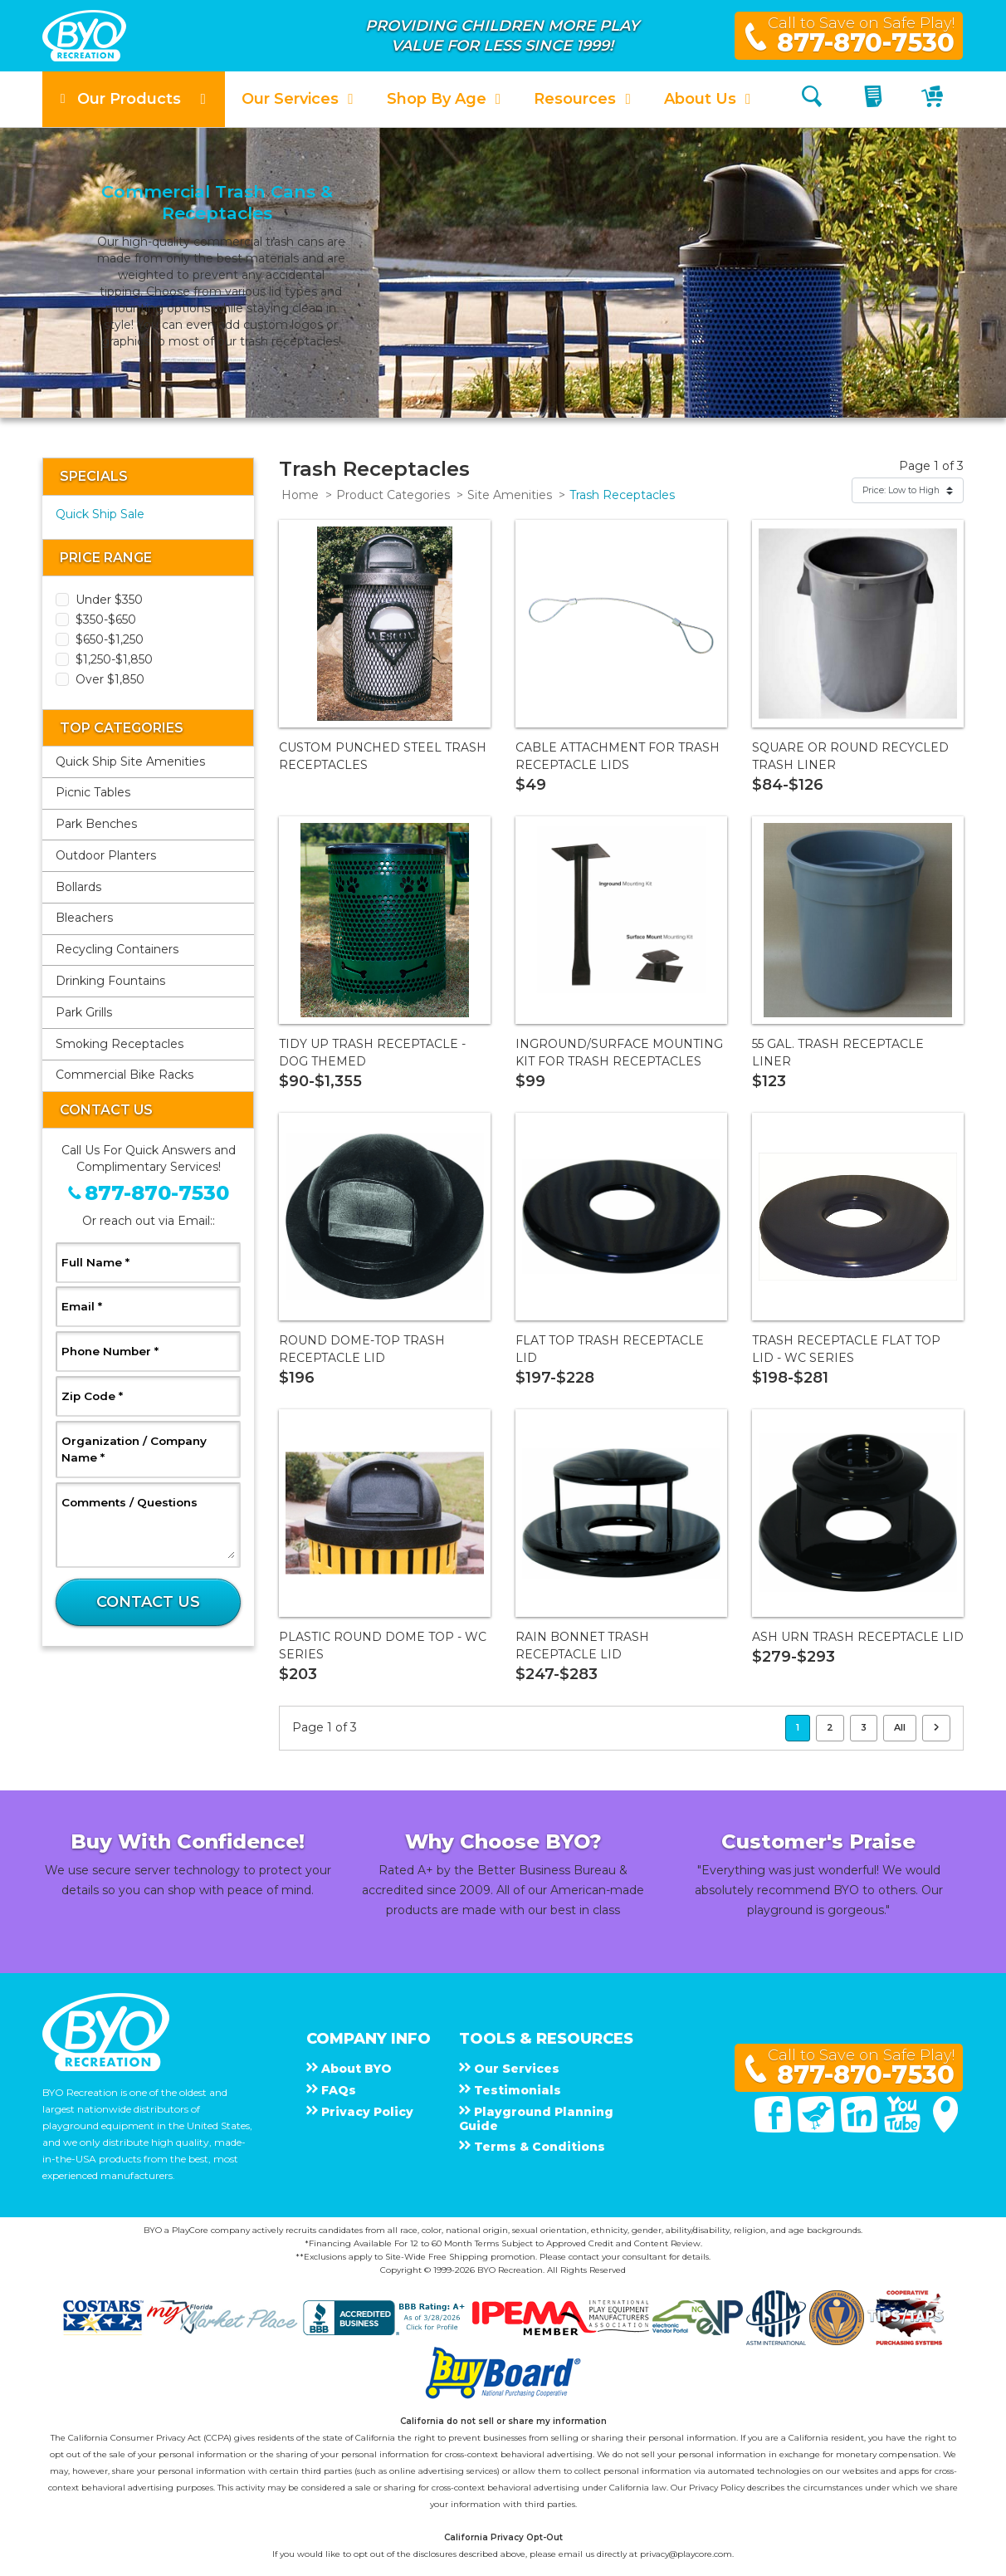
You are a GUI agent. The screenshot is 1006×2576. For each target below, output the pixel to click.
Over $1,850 (110, 679)
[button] (133, 99)
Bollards (78, 886)
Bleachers (84, 917)
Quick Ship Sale (100, 514)
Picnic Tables (93, 792)
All (900, 1727)
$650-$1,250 (110, 639)
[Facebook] (774, 2128)
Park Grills (84, 1012)
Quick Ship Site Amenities (130, 761)
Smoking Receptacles (119, 1043)
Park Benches (96, 823)
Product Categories (393, 494)
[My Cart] (934, 99)
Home (300, 494)
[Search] (811, 99)
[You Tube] (904, 2128)
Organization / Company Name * (134, 1449)
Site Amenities (509, 494)
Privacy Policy (717, 2487)
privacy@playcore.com (686, 2554)
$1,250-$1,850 (114, 659)
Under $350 (109, 599)
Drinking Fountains (110, 980)
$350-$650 (106, 619)
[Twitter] (818, 2128)
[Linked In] (861, 2128)
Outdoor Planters (106, 855)
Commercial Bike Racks (124, 1074)
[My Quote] (875, 99)
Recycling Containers (117, 949)
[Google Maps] (945, 2128)
